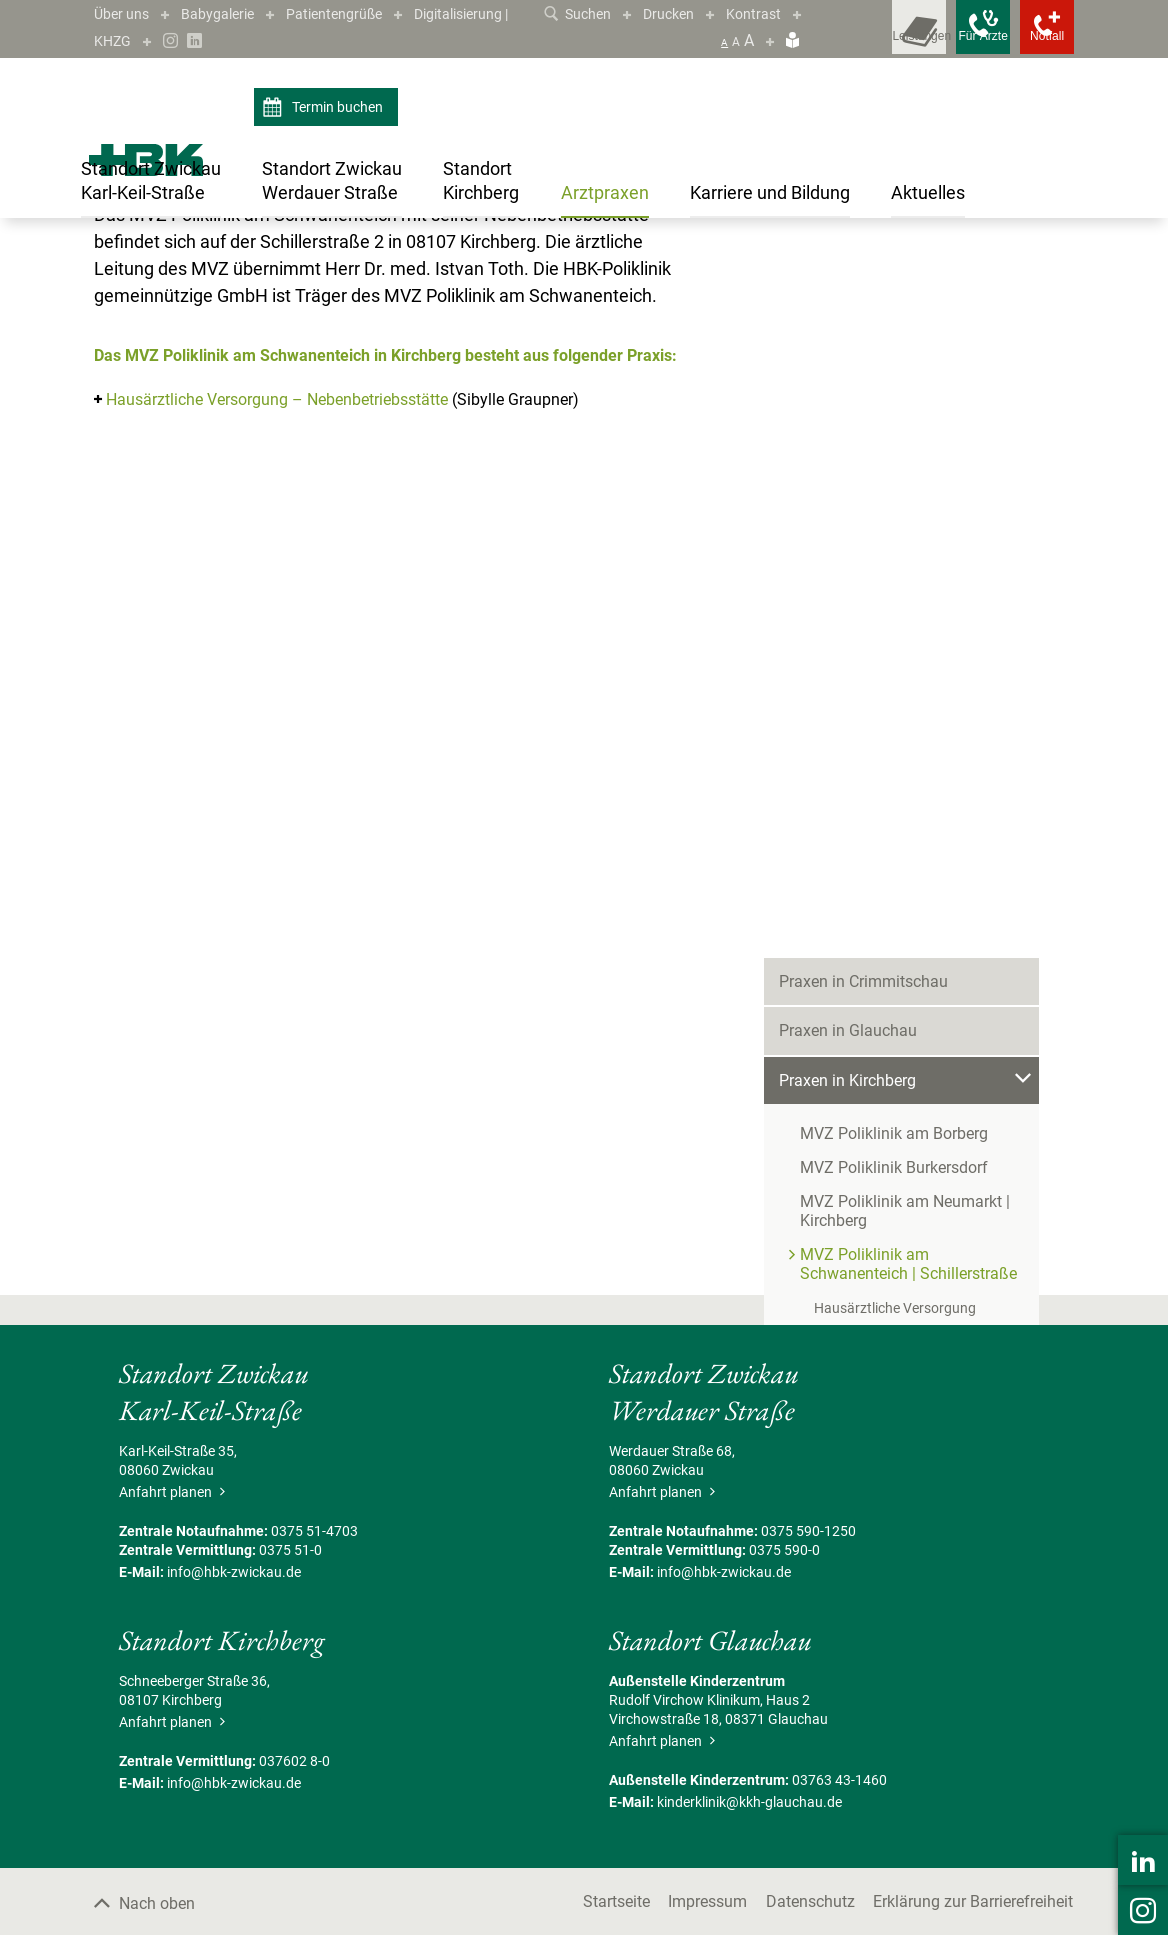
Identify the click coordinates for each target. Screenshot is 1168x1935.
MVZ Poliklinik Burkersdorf (894, 525)
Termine (807, 1113)
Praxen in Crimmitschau (863, 338)
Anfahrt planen (169, 1713)
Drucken (688, 13)
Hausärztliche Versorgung (895, 666)
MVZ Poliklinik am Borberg (894, 491)
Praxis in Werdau (838, 866)
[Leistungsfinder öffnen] (854, 40)
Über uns (125, 13)
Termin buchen (325, 108)
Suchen (589, 13)
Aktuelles (811, 1063)
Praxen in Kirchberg (255, 261)
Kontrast (779, 13)
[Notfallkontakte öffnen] (1034, 40)
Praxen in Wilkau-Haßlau (866, 915)
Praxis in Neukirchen (851, 767)
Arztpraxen (156, 261)
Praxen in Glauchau (848, 388)
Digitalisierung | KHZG (172, 40)
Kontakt (806, 1162)
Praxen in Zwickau (844, 964)
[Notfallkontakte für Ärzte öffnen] (944, 40)
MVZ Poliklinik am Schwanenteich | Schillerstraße (465, 261)
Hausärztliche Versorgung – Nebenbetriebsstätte (277, 620)
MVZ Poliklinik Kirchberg (886, 717)
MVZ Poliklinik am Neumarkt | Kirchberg (905, 569)
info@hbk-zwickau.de (234, 1793)
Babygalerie (229, 13)
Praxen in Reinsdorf (848, 816)
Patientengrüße (357, 13)
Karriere (806, 1014)
